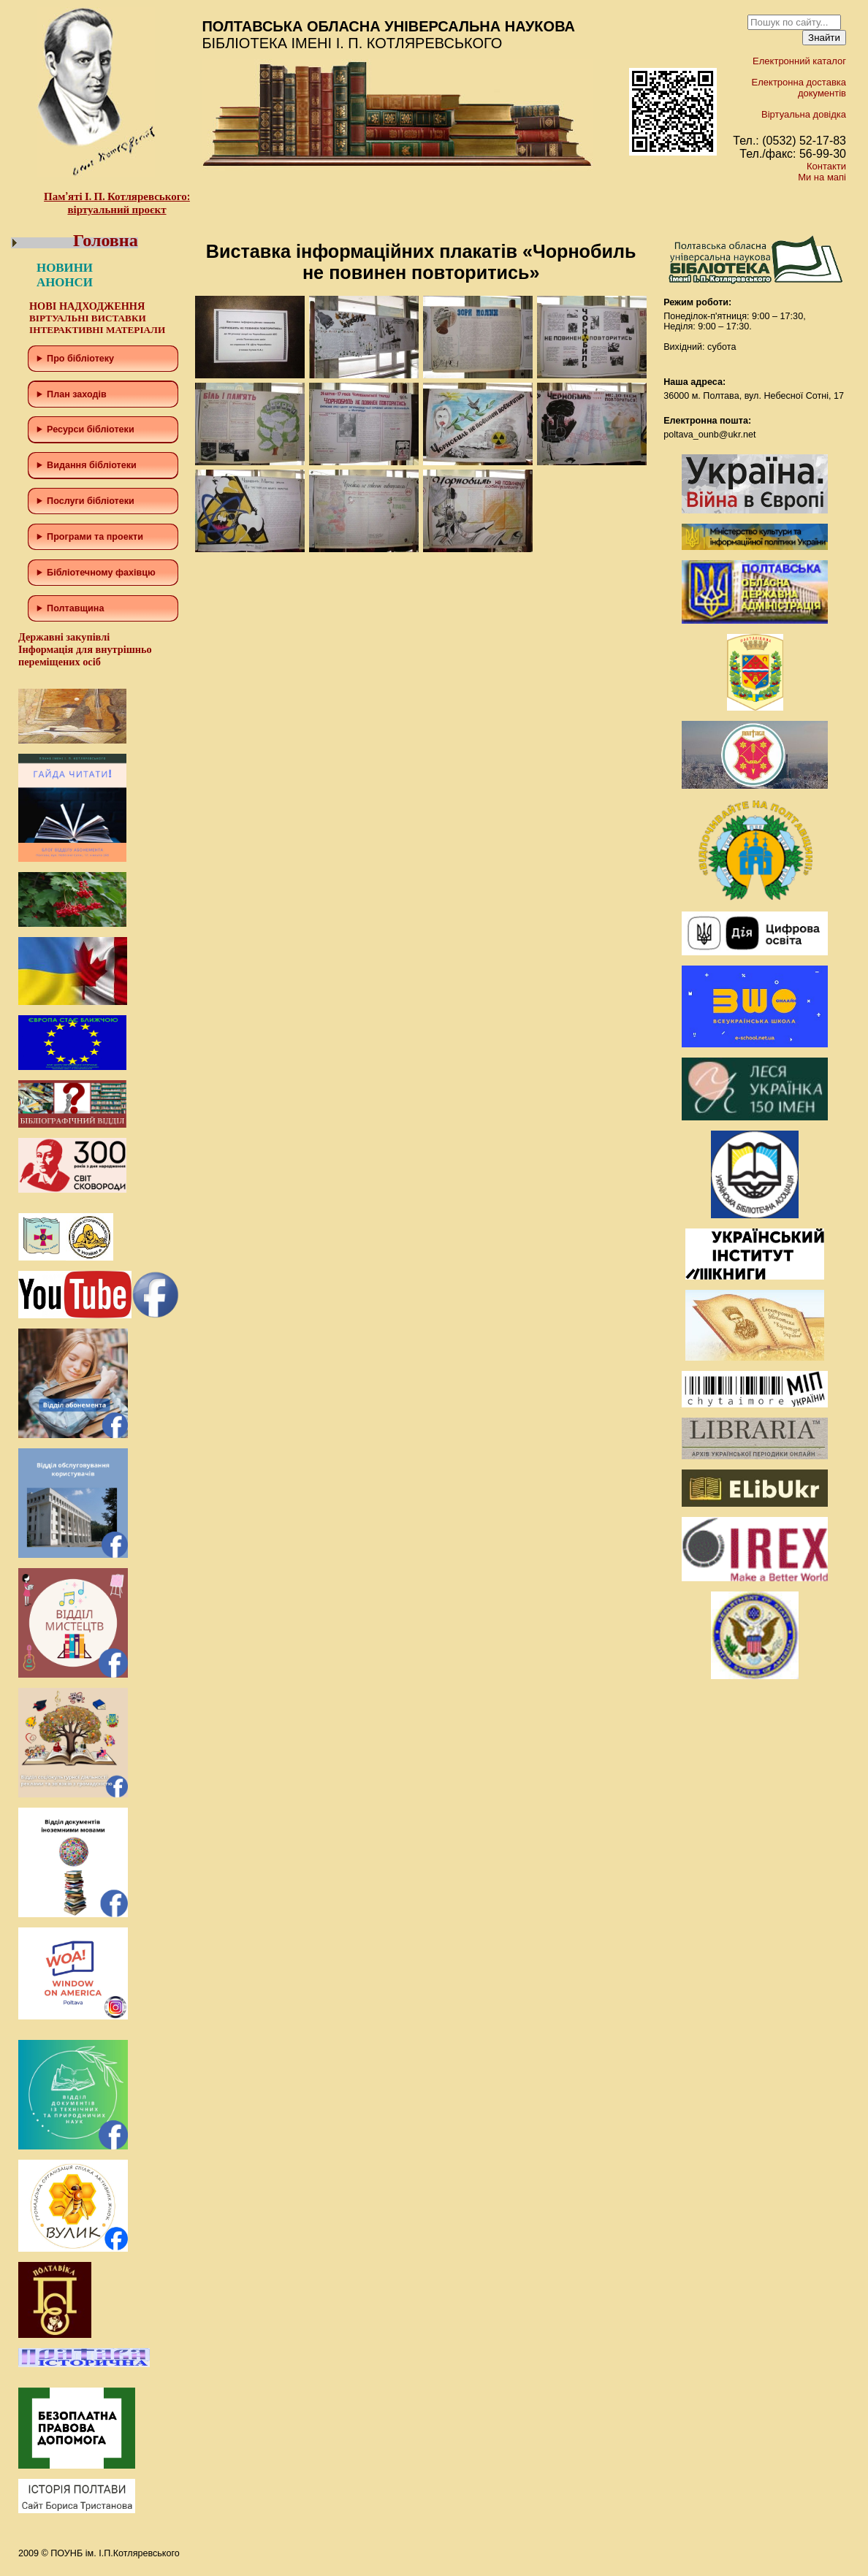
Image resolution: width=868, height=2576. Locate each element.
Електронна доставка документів (799, 88)
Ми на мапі (822, 177)
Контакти (826, 166)
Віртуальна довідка (803, 114)
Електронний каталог (799, 61)
